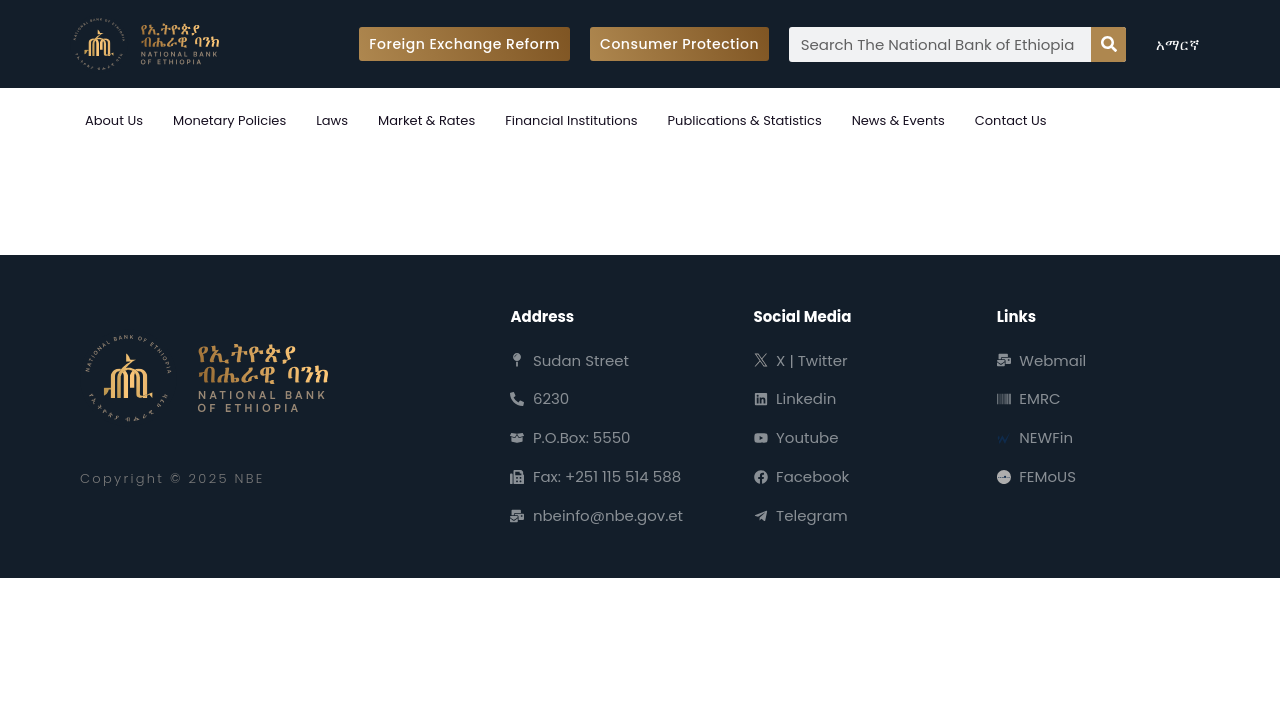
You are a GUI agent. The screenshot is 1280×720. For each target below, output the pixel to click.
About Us (114, 120)
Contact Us (1011, 120)
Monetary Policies (229, 120)
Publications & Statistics (745, 120)
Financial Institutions (571, 120)
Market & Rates (426, 120)
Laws (332, 120)
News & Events (898, 120)
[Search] (1108, 44)
